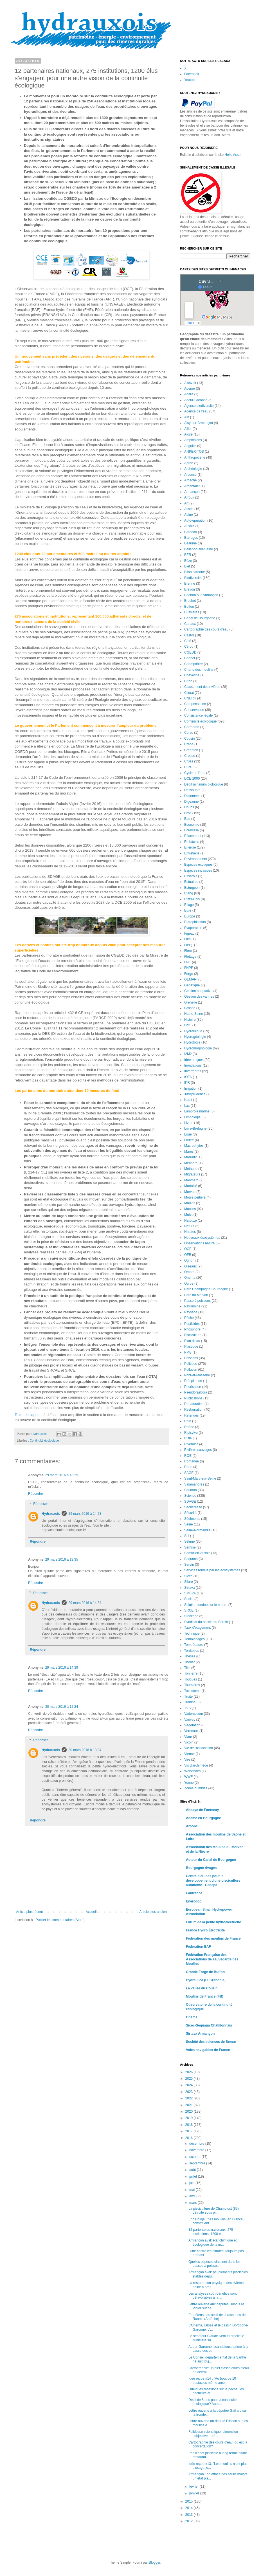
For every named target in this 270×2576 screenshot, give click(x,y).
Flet (187, 945)
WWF (188, 1777)
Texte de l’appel (28, 1415)
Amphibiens (193, 440)
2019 (189, 2118)
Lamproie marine (197, 1111)
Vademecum (193, 1714)
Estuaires (191, 882)
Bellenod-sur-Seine (198, 549)
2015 (189, 2501)
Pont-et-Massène (197, 1375)
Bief (187, 566)
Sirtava (189, 1588)
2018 (189, 2125)
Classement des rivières (202, 687)
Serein (189, 1565)
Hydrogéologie (195, 1037)
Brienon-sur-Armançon (201, 595)
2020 (189, 2111)
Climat (189, 693)
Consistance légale (198, 715)
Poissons (191, 1358)
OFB (187, 1255)
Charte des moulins (198, 670)
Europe (189, 916)
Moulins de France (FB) (204, 1996)
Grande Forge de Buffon (205, 1972)
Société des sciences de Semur (211, 2042)
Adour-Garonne (196, 400)
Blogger (154, 2562)
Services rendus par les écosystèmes (212, 1570)
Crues (188, 761)
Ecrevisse (191, 830)
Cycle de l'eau (194, 773)
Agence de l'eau (196, 411)
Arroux (189, 497)
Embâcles (191, 842)
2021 (189, 2105)
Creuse (189, 756)
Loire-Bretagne (195, 1128)
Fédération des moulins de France (213, 1938)
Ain (186, 417)
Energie (190, 847)
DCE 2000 (192, 778)
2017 (189, 2131)
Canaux (190, 624)
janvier (194, 2493)
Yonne (189, 1783)
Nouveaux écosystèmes (202, 1238)
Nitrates (190, 1232)
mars (193, 2203)
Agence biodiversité (199, 406)
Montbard (191, 1180)
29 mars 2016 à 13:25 (61, 1475)
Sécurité (190, 1513)
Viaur (188, 1737)
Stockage (191, 1616)
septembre (197, 2163)
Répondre (35, 1494)
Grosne (189, 1008)
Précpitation (193, 1381)
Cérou (189, 647)
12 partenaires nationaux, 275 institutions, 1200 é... (210, 2232)
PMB (188, 1352)
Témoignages (194, 1639)
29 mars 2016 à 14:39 (61, 1668)
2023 (189, 2092)
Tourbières (192, 1685)
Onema (189, 1278)
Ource (189, 1283)
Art (186, 503)
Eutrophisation (195, 922)
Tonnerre (190, 1673)
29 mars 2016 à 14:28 (84, 1514)
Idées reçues (194, 1060)
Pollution (190, 1370)
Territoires (191, 1651)
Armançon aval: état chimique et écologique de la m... (212, 2242)
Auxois (189, 526)
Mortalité (190, 1186)
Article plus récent (29, 1912)
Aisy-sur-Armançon (198, 423)
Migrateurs (192, 1174)
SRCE (189, 1610)
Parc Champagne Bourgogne (206, 1289)
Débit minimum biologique (203, 784)
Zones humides (195, 1788)
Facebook (191, 74)
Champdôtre (193, 664)
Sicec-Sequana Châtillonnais (209, 2025)
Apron (188, 463)
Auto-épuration (195, 520)
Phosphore (192, 1329)
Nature (189, 1226)
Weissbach (192, 1771)
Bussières (191, 612)
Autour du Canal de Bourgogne (211, 1860)
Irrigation (190, 1088)
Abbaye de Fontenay (202, 1810)
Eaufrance (194, 1893)
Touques (190, 1679)
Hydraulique (193, 1031)
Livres (188, 1123)
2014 (189, 2508)
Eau (187, 819)
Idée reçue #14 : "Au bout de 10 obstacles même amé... (212, 2380)
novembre (197, 2150)
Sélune (189, 1541)
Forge (188, 974)
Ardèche (190, 480)
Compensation (195, 704)
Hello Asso (232, 155)
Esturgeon (192, 888)
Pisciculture (192, 1335)
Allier (188, 429)
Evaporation (193, 928)
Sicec (188, 1576)
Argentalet (192, 486)
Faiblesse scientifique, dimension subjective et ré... (213, 2434)
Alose (188, 434)
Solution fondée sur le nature (205, 1605)
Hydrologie (192, 1042)
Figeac (189, 933)
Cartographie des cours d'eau (206, 629)
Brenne (189, 583)
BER (187, 555)
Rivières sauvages (198, 1450)
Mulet (188, 1215)
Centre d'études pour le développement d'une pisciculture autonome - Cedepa (213, 1880)
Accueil (91, 1912)
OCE (188, 1249)
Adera (188, 394)
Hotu (187, 1025)
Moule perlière (195, 1197)
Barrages (191, 538)
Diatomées (192, 796)
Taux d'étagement (197, 1628)
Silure (188, 1582)
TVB (187, 1708)
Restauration (193, 1410)
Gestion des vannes (199, 996)
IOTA (188, 1077)
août (193, 2170)
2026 (189, 2072)
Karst (188, 1100)
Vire (187, 1760)
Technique (192, 1633)
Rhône (189, 1427)
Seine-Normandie (197, 1530)
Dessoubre (192, 790)
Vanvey (189, 1720)
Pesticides (192, 1324)
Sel (186, 1536)
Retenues (191, 1415)
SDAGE (190, 1502)
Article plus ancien (153, 1912)
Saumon (190, 1490)
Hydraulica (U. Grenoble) (206, 1980)
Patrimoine (192, 1306)
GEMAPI (190, 979)
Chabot (189, 658)
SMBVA (190, 1593)
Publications (193, 1398)
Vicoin (188, 1742)
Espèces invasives (198, 870)
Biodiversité (193, 578)
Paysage (190, 1312)
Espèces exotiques (198, 865)
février (194, 2487)
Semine (190, 1547)
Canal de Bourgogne (199, 618)
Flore (188, 951)
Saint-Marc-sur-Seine (200, 1478)
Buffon (189, 607)
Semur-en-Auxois (197, 1553)
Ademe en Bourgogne (203, 1818)
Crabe (189, 744)
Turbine (189, 1702)
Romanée (191, 1461)
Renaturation (194, 1404)
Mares (189, 1152)
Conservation (194, 710)
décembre (197, 2144)
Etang (188, 893)
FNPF (188, 968)
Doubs (189, 807)
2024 (189, 2085)
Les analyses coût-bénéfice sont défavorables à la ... (212, 2295)
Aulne (188, 515)
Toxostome (192, 1691)
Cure (188, 767)
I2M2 (188, 1054)
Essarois (190, 876)
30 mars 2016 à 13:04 (84, 1750)
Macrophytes (194, 1146)
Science (190, 1496)
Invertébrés (192, 1071)
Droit (187, 813)
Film (187, 939)
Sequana (191, 1559)
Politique (190, 1364)
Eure (187, 910)
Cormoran (191, 727)
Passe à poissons (197, 1301)
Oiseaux (190, 1266)
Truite (188, 1696)
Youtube (190, 80)
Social (189, 1599)
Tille (187, 1668)
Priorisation (192, 1387)
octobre (195, 2157)
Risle (188, 1438)
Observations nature (199, 1243)
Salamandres (194, 1484)
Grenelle (190, 1002)
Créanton (191, 750)
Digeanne (191, 802)
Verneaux (191, 1731)
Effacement (192, 836)
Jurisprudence (194, 1094)
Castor (189, 635)
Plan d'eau (192, 1341)
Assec (189, 509)
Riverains (191, 1444)
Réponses (40, 1504)
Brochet (190, 601)
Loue (188, 1134)
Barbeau (190, 532)
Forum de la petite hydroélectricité (213, 1922)
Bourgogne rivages (201, 1868)
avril (192, 2196)
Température (193, 1645)
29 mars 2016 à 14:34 (84, 1603)
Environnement (195, 859)
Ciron (188, 681)
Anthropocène (194, 457)
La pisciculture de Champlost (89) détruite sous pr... (213, 2210)
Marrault (190, 1157)
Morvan (189, 1192)
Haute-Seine (193, 1014)
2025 (189, 2079)
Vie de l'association (198, 1748)
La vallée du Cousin (202, 1988)
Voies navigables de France (208, 2050)
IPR (187, 1083)
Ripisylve (191, 1433)
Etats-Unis (192, 899)
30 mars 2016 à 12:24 (61, 1707)
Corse (188, 733)
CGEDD (190, 652)
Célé (187, 641)
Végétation (192, 1725)
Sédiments (192, 1519)
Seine (188, 1524)
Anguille (190, 446)
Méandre (190, 1163)
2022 (189, 2098)
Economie (191, 825)
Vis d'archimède (196, 1765)
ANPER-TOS (194, 452)
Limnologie (192, 1117)
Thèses (189, 1656)
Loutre (189, 1140)
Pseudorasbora (195, 1392)
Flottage (190, 957)
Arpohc (192, 1826)
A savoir (190, 383)
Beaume (190, 543)
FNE (187, 962)
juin (192, 2183)
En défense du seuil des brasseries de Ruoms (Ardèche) (217, 2317)
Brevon (189, 589)
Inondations (193, 1065)
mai (192, 2190)
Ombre (189, 1272)
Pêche (189, 1318)
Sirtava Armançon (200, 2034)
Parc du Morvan (196, 1295)
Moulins (190, 1209)
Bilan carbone (194, 572)
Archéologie (193, 469)
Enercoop (193, 1901)
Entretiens (191, 853)
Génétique (192, 985)
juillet (193, 2176)
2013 (189, 2515)
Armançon (192, 492)
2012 (189, 2521)
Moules (189, 1203)
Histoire (190, 1020)
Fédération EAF (198, 1947)
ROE (188, 1456)
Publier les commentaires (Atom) (60, 1920)
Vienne (189, 1754)
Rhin (187, 1421)
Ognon (189, 1260)
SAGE (189, 1473)
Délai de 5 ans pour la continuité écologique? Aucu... (212, 2402)
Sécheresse (193, 1507)
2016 (189, 2138)
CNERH (190, 698)
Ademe (189, 389)
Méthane (190, 1169)
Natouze (190, 1220)
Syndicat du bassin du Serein (206, 1622)
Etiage (189, 905)
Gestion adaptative (198, 991)
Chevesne (191, 675)
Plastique (191, 1346)
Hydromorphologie (198, 1048)
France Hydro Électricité (205, 1930)
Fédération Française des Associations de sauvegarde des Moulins (212, 1959)
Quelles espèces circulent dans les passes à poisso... (214, 2264)
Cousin (189, 739)
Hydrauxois (51, 1514)
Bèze (188, 561)
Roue (188, 1467)
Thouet (189, 1662)
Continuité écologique (44, 1440)
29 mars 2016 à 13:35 (61, 1559)
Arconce (190, 475)
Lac (187, 1106)
